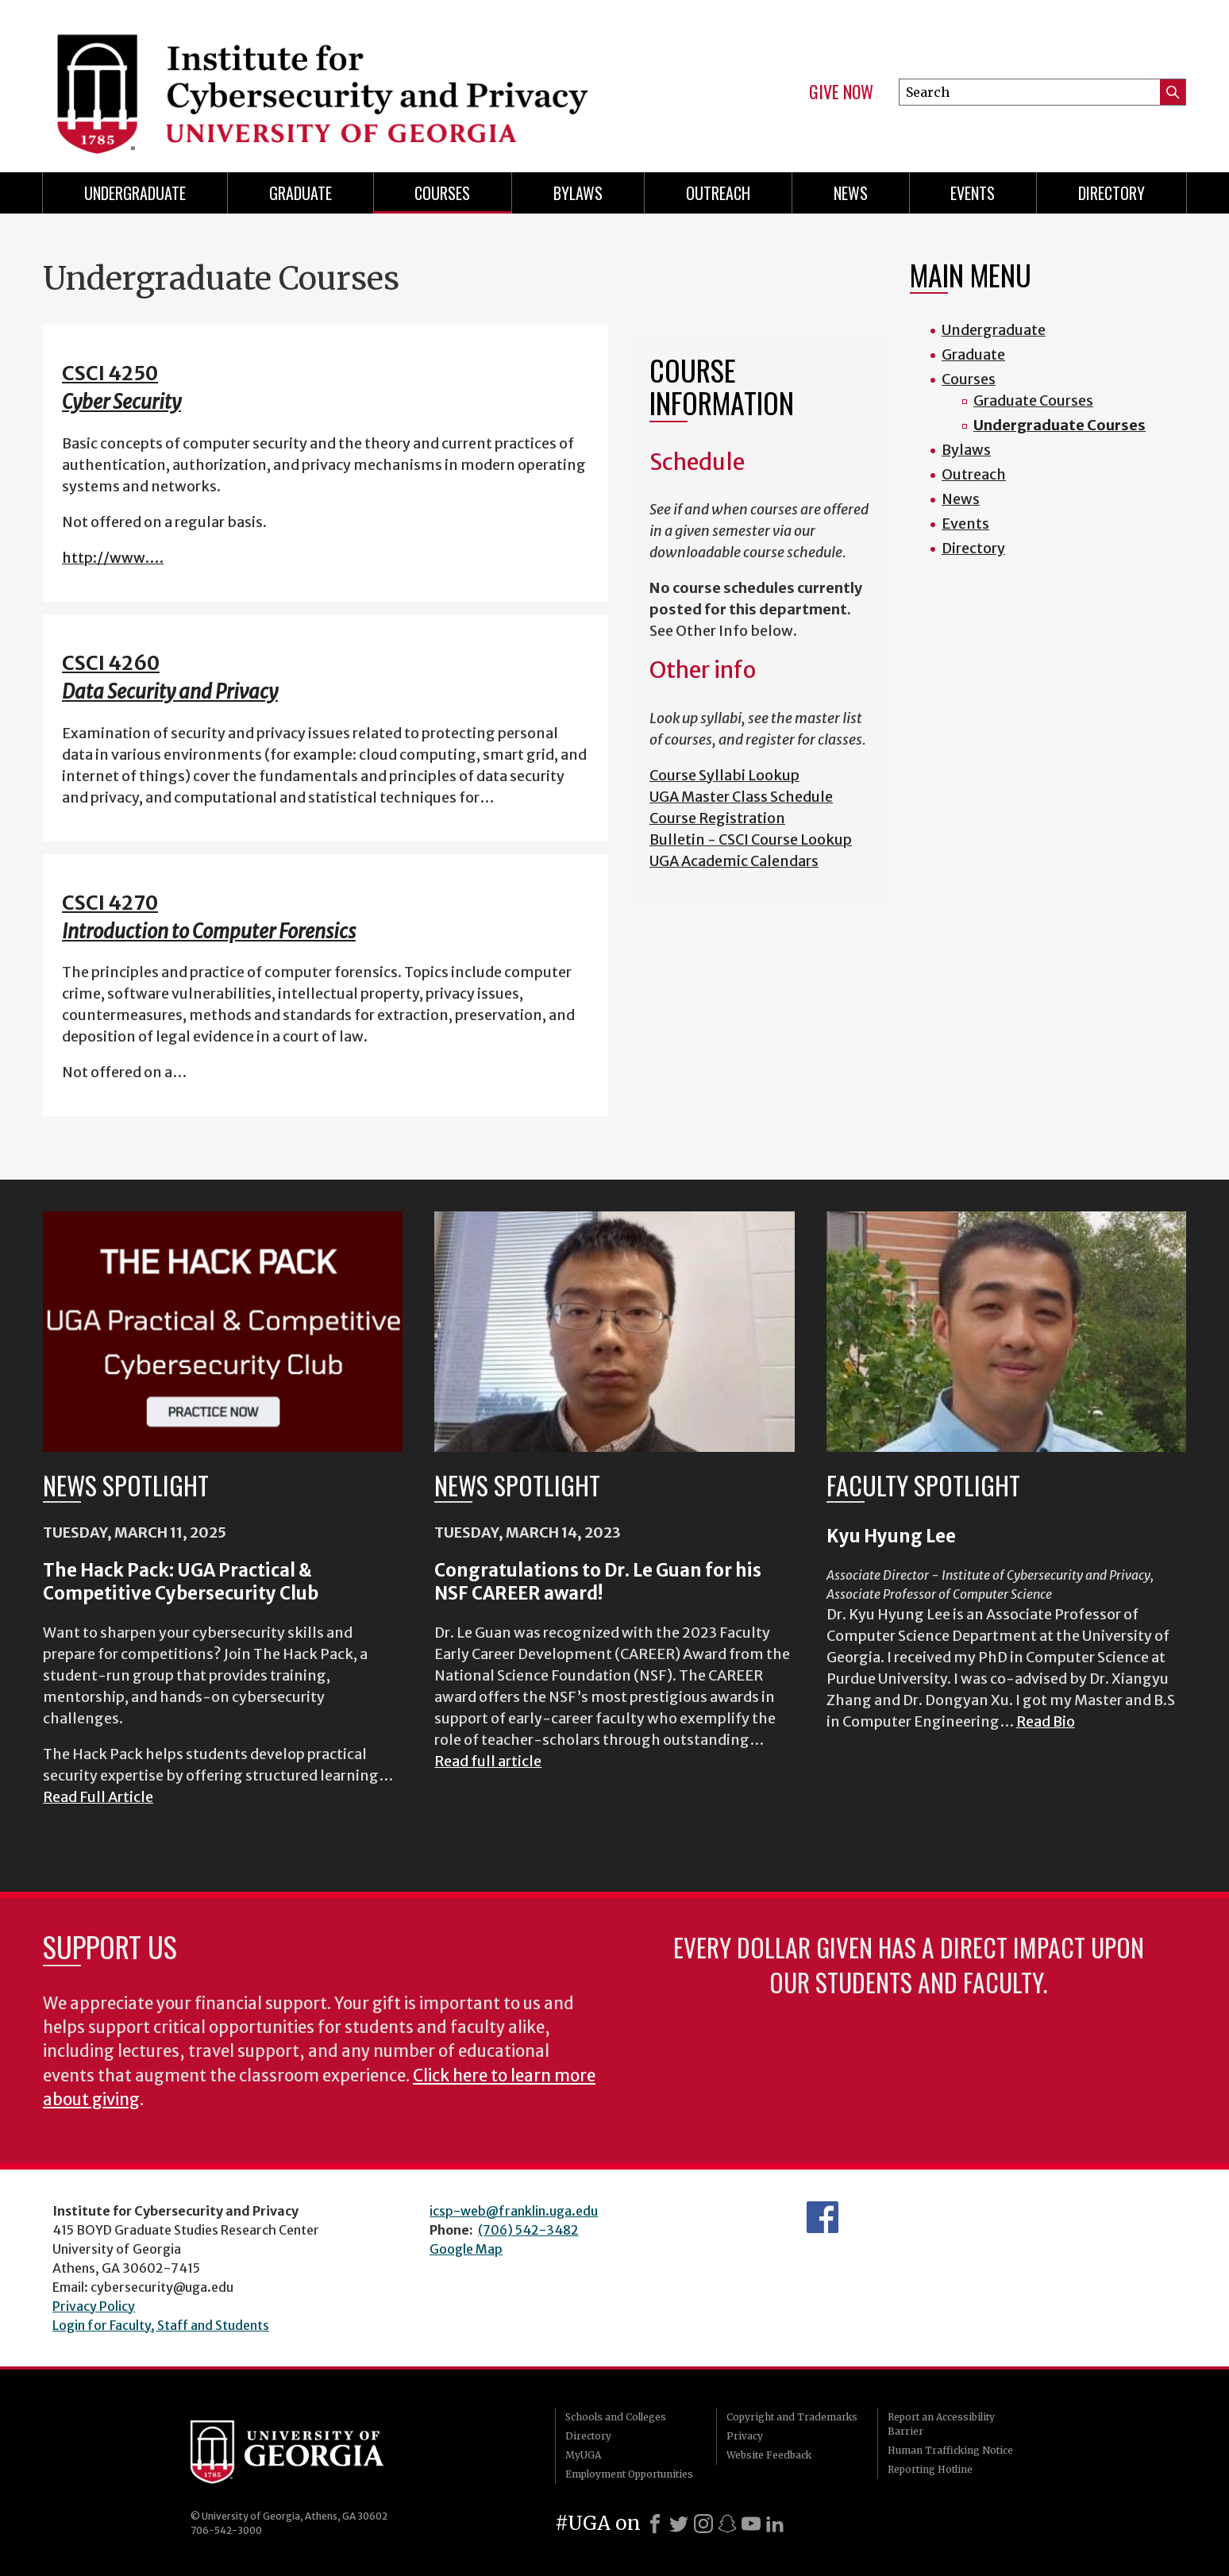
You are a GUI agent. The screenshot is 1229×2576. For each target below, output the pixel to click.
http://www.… (113, 558)
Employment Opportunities (629, 2474)
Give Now (841, 92)
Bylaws (578, 193)
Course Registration (717, 818)
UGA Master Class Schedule (741, 796)
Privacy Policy (93, 2306)
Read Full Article (98, 1797)
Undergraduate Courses (1059, 425)
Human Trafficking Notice (950, 2450)
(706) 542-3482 (528, 2230)
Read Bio (1045, 1721)
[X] (678, 2523)
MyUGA (583, 2455)
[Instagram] (703, 2523)
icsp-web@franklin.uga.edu (514, 2211)
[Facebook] (655, 2523)
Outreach (718, 193)
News (851, 193)
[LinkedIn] (774, 2523)
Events (972, 193)
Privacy (744, 2436)
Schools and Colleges (615, 2417)
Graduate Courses (1033, 400)
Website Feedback (768, 2455)
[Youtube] (751, 2523)
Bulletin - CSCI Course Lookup (750, 839)
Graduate (300, 193)
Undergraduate (135, 193)
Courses (442, 193)
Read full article (487, 1761)
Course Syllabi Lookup (724, 775)
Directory (1111, 193)
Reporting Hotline (930, 2469)
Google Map (466, 2249)
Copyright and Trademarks (791, 2417)
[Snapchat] (727, 2523)
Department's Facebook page (822, 2217)
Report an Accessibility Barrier (941, 2424)
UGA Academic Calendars (734, 861)
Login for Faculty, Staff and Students (160, 2325)
